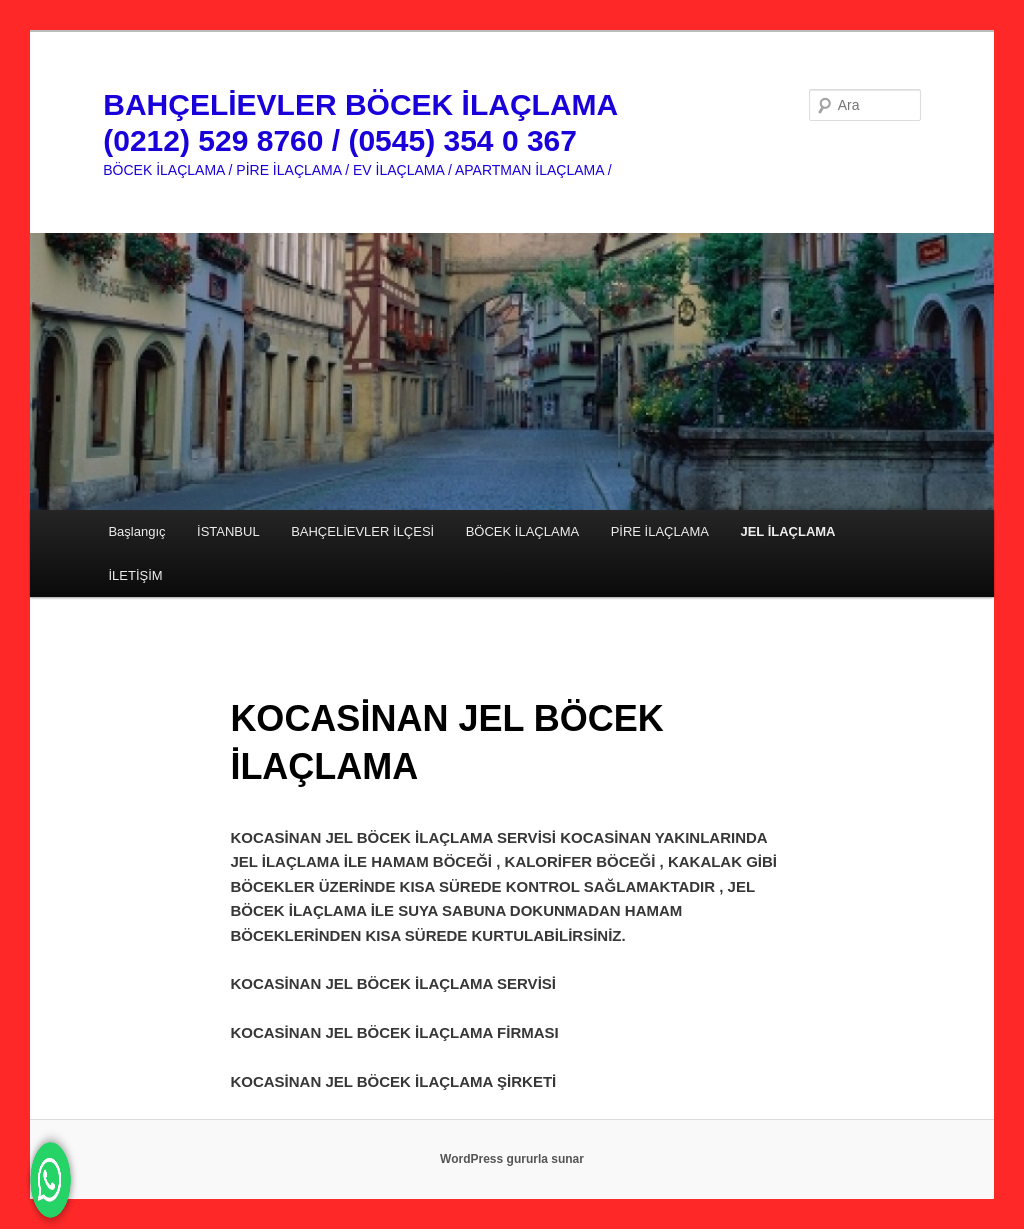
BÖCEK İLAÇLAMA (522, 531)
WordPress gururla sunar (512, 1159)
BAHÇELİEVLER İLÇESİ (362, 531)
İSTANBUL (228, 531)
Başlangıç (136, 531)
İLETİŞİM (135, 575)
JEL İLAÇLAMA (787, 531)
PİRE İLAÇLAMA (660, 531)
